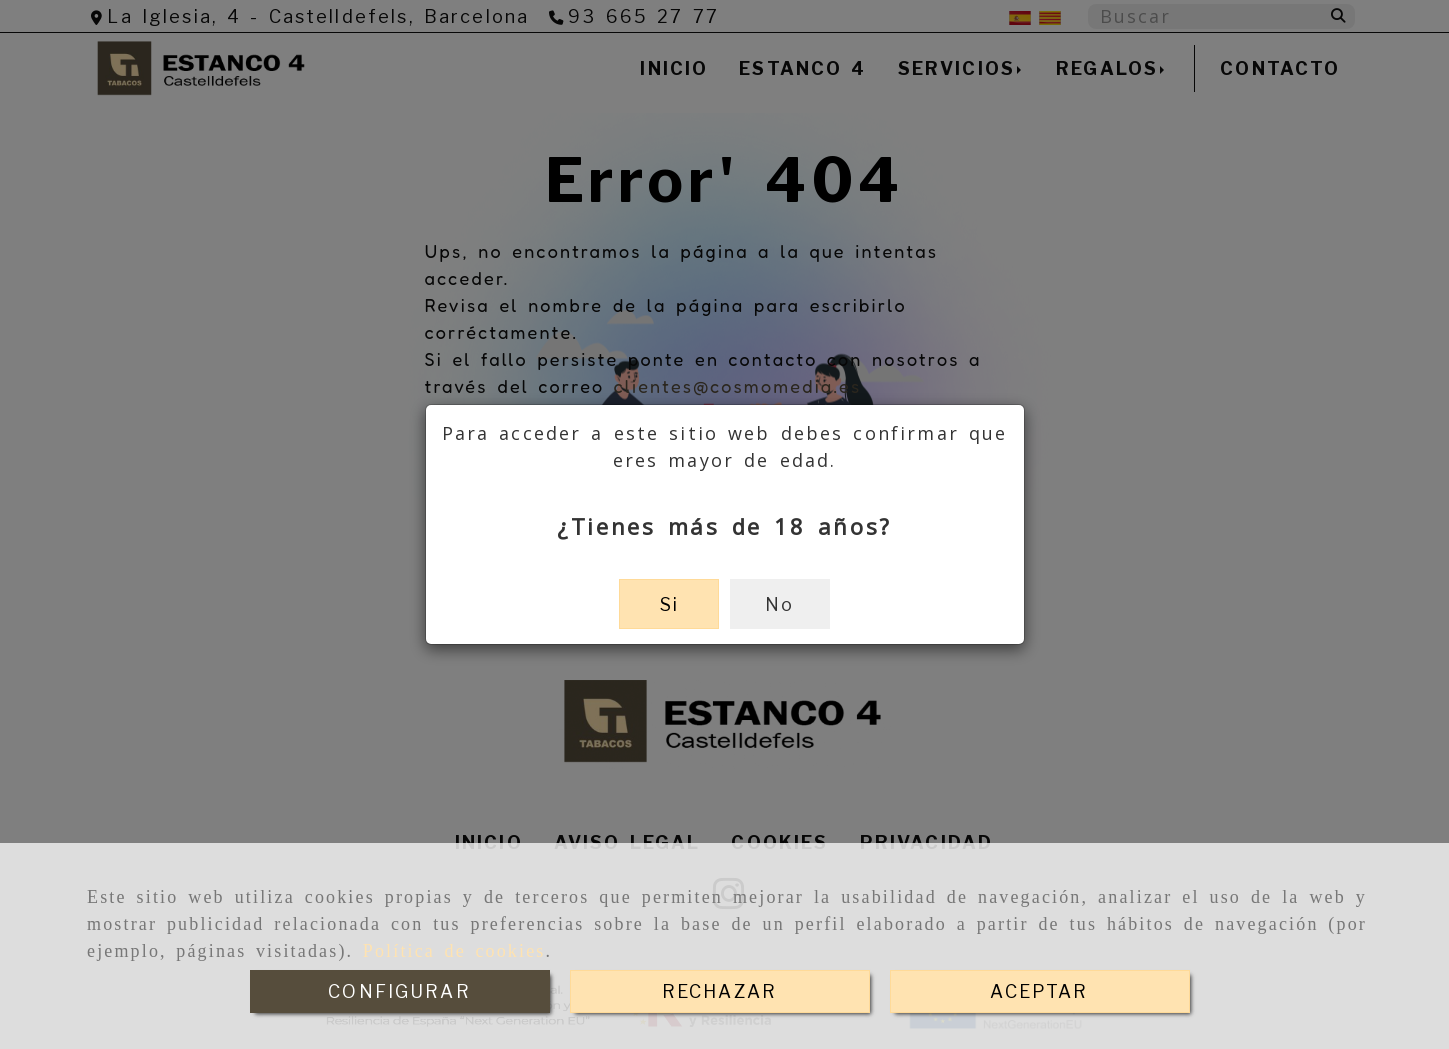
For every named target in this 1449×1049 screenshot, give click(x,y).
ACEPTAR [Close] (1039, 991)
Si (669, 604)
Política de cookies (454, 951)
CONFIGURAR (399, 991)
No (779, 604)
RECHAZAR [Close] (719, 991)
